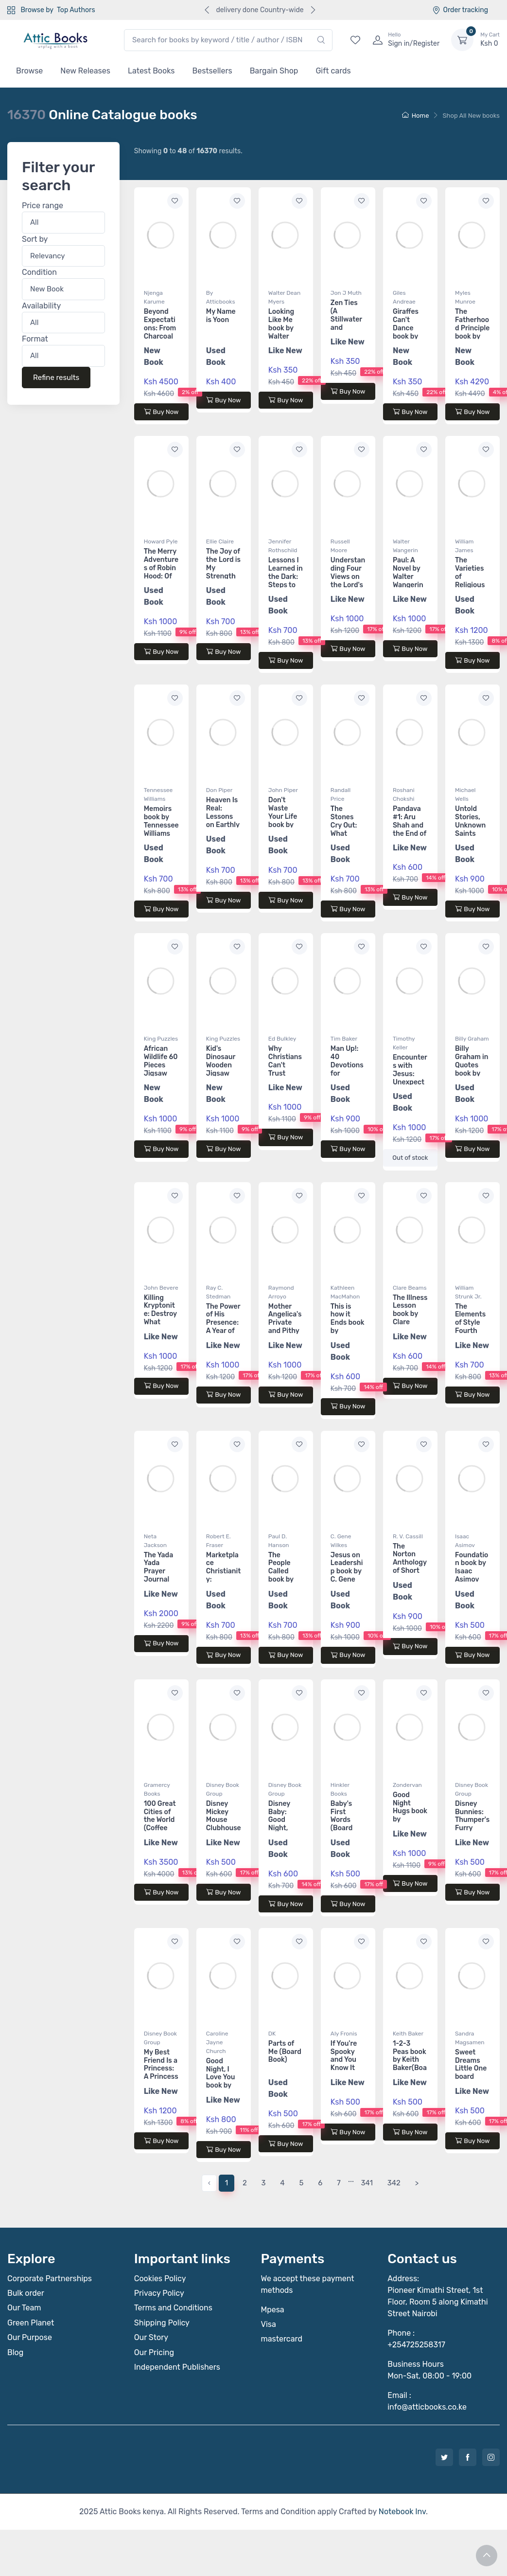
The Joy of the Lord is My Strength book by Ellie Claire (223, 571)
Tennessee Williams (158, 794)
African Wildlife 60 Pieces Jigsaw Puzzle (161, 1065)
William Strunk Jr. (468, 1292)
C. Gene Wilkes (341, 1541)
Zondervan (407, 1785)
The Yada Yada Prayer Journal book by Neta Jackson (158, 1579)
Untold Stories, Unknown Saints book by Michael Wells (470, 833)
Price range (42, 206)
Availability (41, 305)
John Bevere (161, 1287)
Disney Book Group (222, 1789)
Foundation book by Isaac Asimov (472, 1567)
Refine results (56, 377)
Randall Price (340, 794)
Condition (39, 272)
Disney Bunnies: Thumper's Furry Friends (472, 1820)
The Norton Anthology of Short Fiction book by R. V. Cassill (410, 1571)
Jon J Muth (346, 292)
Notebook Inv (402, 2511)
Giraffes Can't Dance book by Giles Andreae (406, 332)
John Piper (283, 790)
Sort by (35, 239)
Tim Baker (344, 1038)
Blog (15, 2352)
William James (464, 546)
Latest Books (151, 70)
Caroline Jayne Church (217, 2042)
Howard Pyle (161, 541)
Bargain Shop (274, 70)
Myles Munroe (465, 297)
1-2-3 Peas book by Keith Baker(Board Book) (410, 2059)
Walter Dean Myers (284, 297)
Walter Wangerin (405, 546)
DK (272, 2033)
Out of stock (410, 1157)
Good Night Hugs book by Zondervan (410, 1815)
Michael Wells (465, 794)
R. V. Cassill (408, 1536)
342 (394, 2183)
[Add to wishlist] (175, 201)
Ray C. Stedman (218, 1292)
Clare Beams (410, 1287)
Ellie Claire (220, 541)
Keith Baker (408, 2033)
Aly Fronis (344, 2033)
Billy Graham (472, 1038)
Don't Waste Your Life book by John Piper (282, 820)
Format (35, 339)
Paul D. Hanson (278, 1541)
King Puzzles (161, 1038)
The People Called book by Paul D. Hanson (281, 1575)
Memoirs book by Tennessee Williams (161, 821)
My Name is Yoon (221, 315)
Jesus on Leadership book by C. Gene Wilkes (347, 1571)
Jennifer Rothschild (282, 546)
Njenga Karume (154, 297)
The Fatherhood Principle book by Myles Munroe (472, 332)
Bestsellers (212, 70)
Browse (29, 70)
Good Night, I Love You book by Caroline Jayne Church (220, 2085)
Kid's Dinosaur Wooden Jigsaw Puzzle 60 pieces (222, 1069)
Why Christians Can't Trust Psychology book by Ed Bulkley (285, 1073)
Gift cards (332, 70)
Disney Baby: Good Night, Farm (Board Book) (279, 1828)
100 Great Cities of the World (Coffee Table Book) (160, 1824)
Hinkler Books (340, 1789)
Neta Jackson (155, 1541)
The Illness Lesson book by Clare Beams (410, 1314)
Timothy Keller (404, 1043)
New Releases (85, 70)
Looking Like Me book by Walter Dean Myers (281, 332)
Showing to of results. (188, 151)
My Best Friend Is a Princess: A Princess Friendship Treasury (161, 2072)
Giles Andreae (404, 297)
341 (367, 2183)
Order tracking (460, 10)
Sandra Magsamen (470, 2038)
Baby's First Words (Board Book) (341, 1820)
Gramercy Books (157, 1789)
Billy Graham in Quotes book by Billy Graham (472, 1069)
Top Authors (76, 10)
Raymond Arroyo (281, 1292)
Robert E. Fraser (218, 1541)
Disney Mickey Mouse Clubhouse (223, 1816)
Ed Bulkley (282, 1038)
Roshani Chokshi (404, 794)
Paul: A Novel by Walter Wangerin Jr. (408, 576)
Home (415, 115)
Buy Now (161, 411)
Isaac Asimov (465, 1541)
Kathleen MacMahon (345, 1292)
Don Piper (219, 790)
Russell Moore (340, 546)
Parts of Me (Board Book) (284, 2051)
